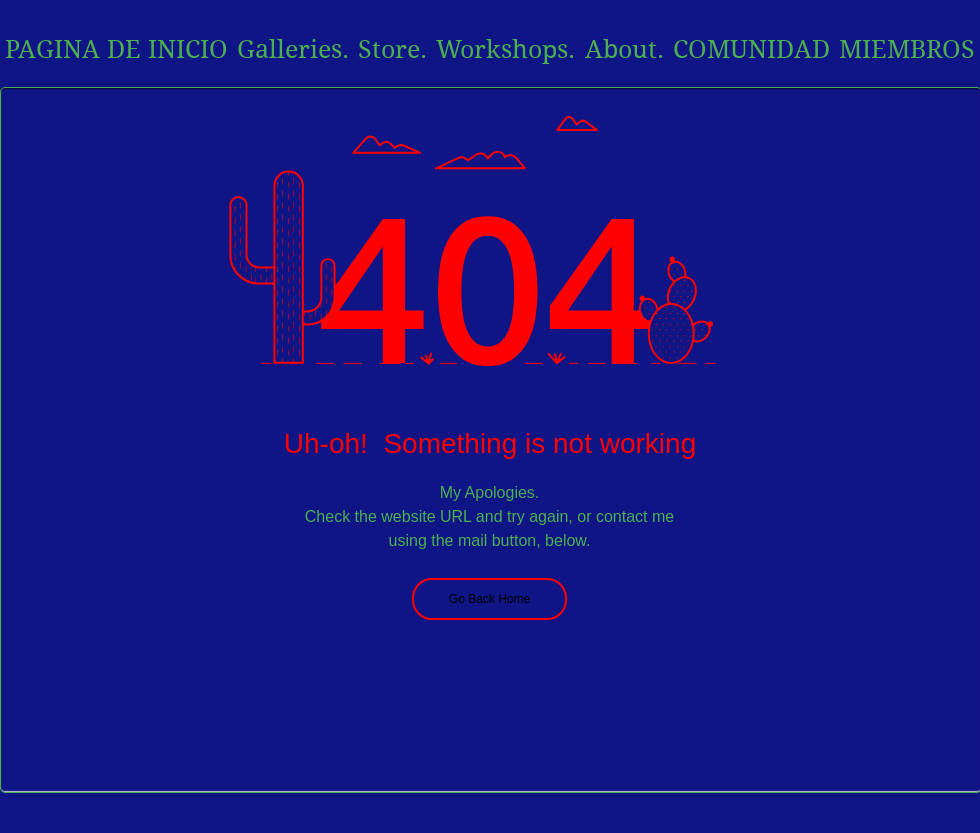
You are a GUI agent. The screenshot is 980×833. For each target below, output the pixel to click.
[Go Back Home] (489, 599)
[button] (624, 49)
